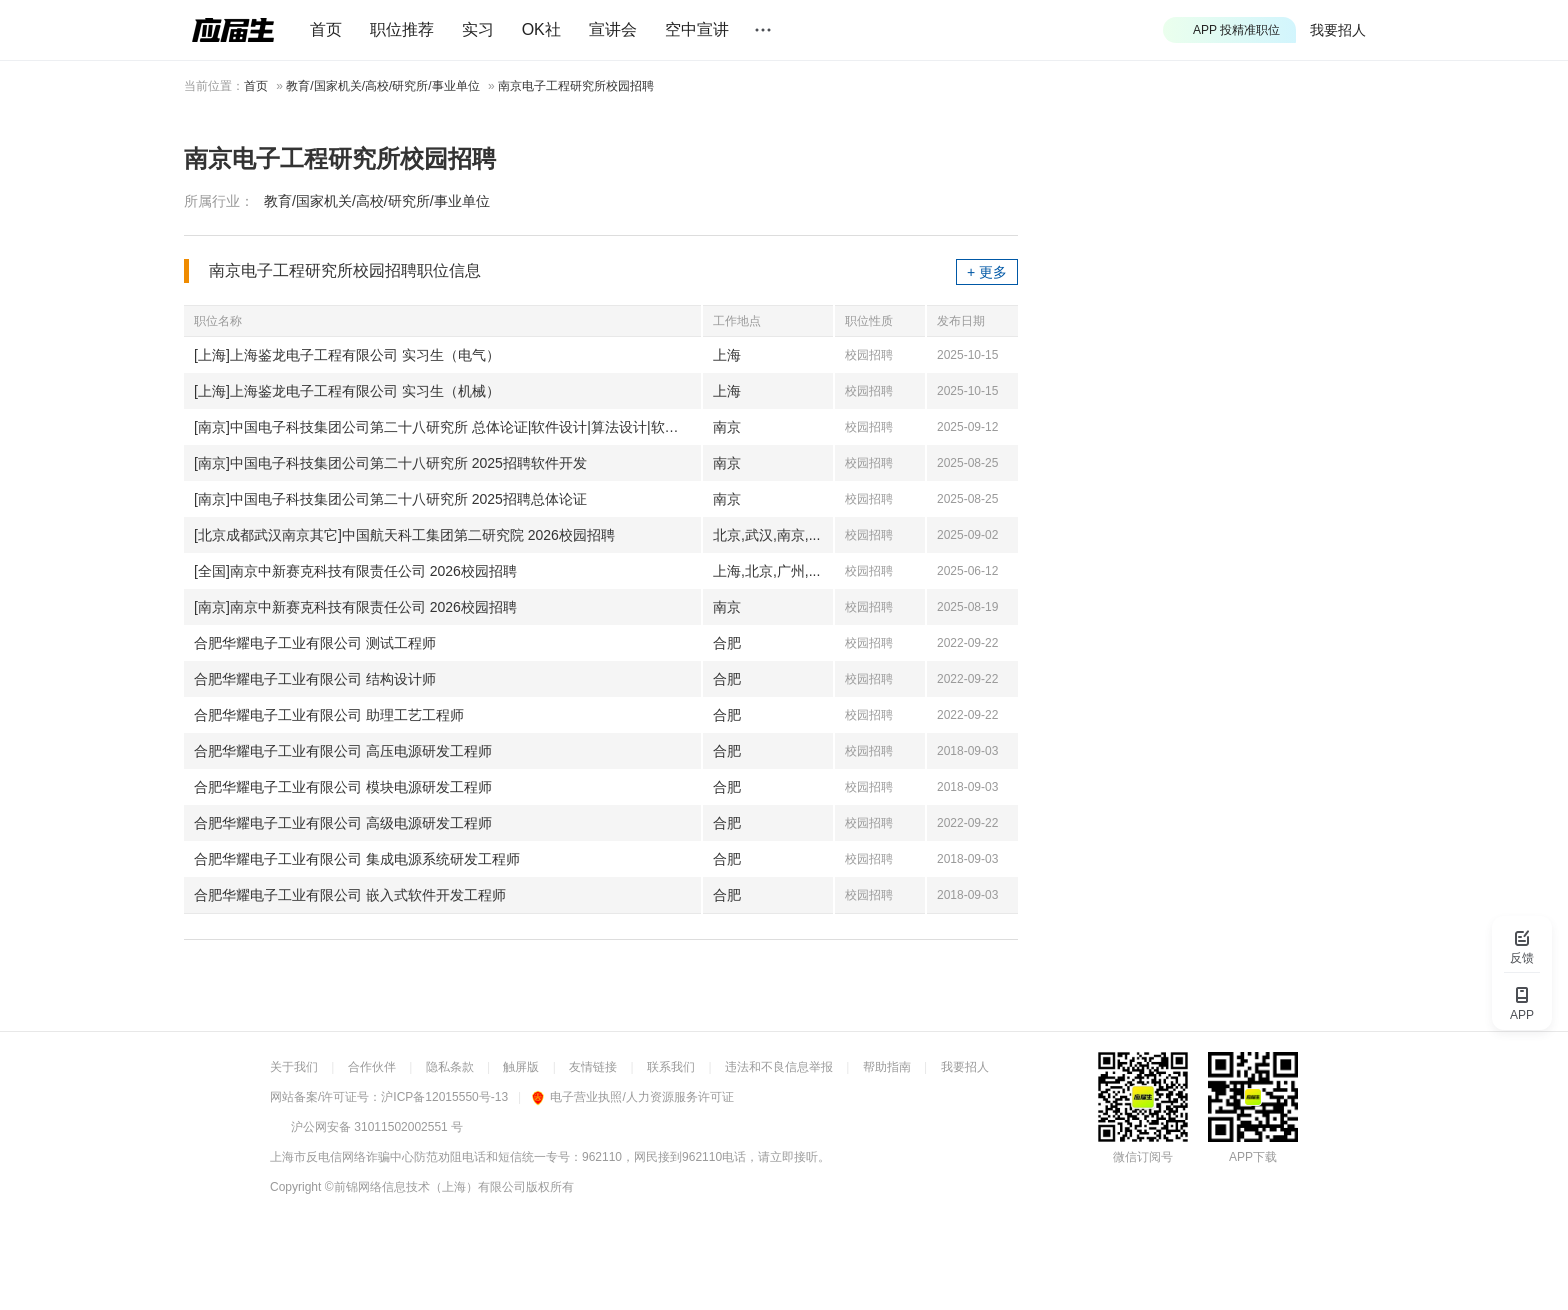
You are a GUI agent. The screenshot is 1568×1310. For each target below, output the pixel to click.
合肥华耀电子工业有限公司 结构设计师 (315, 679)
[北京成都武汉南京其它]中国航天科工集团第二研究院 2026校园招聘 (404, 535)
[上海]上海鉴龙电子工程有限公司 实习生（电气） (347, 355)
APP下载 (1253, 1157)
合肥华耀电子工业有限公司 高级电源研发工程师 (343, 823)
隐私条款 (450, 1067)
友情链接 (593, 1067)
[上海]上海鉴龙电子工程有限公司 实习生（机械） (347, 391)
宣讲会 (613, 29)
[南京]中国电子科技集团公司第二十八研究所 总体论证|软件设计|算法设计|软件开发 (447, 427)
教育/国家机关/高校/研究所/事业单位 (382, 86)
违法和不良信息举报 (779, 1067)
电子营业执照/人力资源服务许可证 (632, 1097)
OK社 (541, 29)
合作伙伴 (372, 1067)
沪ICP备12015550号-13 (444, 1097)
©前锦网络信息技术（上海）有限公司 (425, 1187)
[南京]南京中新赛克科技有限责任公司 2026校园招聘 (355, 607)
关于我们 (294, 1067)
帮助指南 (887, 1067)
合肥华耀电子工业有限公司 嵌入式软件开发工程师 (350, 895)
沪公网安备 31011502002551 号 (377, 1127)
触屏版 (521, 1067)
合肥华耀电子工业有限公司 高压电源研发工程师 (343, 751)
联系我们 (671, 1067)
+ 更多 (987, 272)
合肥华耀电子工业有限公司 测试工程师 (315, 643)
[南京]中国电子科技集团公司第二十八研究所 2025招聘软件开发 (390, 463)
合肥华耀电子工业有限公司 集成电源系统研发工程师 (357, 859)
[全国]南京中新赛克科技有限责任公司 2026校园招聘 (355, 571)
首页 (326, 29)
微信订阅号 (1143, 1157)
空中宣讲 (697, 29)
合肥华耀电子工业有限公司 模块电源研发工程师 (343, 787)
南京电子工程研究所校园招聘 (576, 86)
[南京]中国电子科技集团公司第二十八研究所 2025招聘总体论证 (390, 499)
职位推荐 (402, 29)
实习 (478, 29)
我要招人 (1338, 30)
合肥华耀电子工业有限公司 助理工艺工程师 (329, 715)
